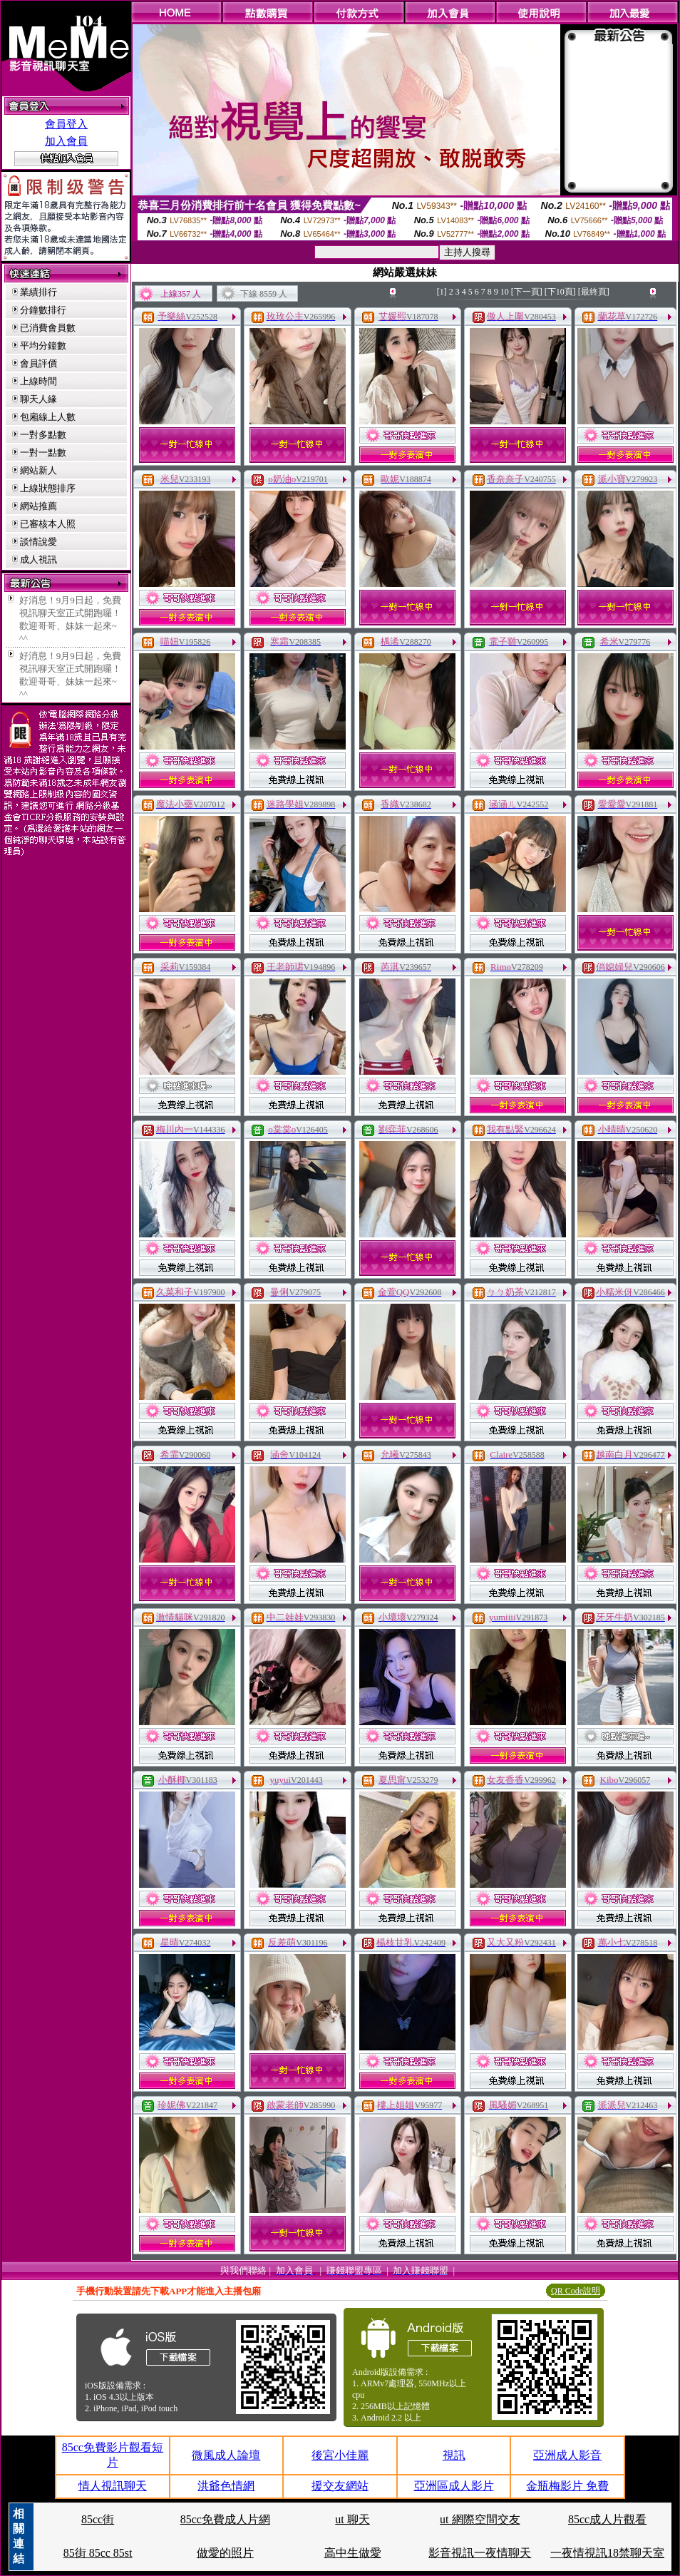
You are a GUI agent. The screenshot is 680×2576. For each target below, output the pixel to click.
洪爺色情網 (225, 2486)
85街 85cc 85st (98, 2553)
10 (504, 292)
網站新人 (38, 470)
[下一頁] (526, 292)
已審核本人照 (48, 523)
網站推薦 (38, 506)
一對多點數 (43, 434)
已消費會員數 (48, 327)
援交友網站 (340, 2486)
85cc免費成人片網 (225, 2519)
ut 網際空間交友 (480, 2519)
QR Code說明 (575, 2291)
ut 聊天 (352, 2519)
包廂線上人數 (48, 417)
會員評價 (38, 363)
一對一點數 (43, 452)
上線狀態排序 (48, 488)
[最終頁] (593, 292)
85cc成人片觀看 (607, 2519)
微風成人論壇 (226, 2455)
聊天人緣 (38, 399)
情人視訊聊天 (112, 2486)
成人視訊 (38, 559)
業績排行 (38, 292)
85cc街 (97, 2519)
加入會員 (66, 141)
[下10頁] (560, 292)
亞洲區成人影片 (454, 2486)
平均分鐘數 (43, 345)
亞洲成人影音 (567, 2455)
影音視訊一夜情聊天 (479, 2553)
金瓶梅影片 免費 (567, 2486)
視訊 (454, 2455)
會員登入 (66, 124)
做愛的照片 (225, 2553)
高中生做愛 (352, 2553)
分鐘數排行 (43, 310)
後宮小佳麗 (340, 2455)
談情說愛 (38, 541)
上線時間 (38, 381)
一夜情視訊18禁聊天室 (607, 2553)
